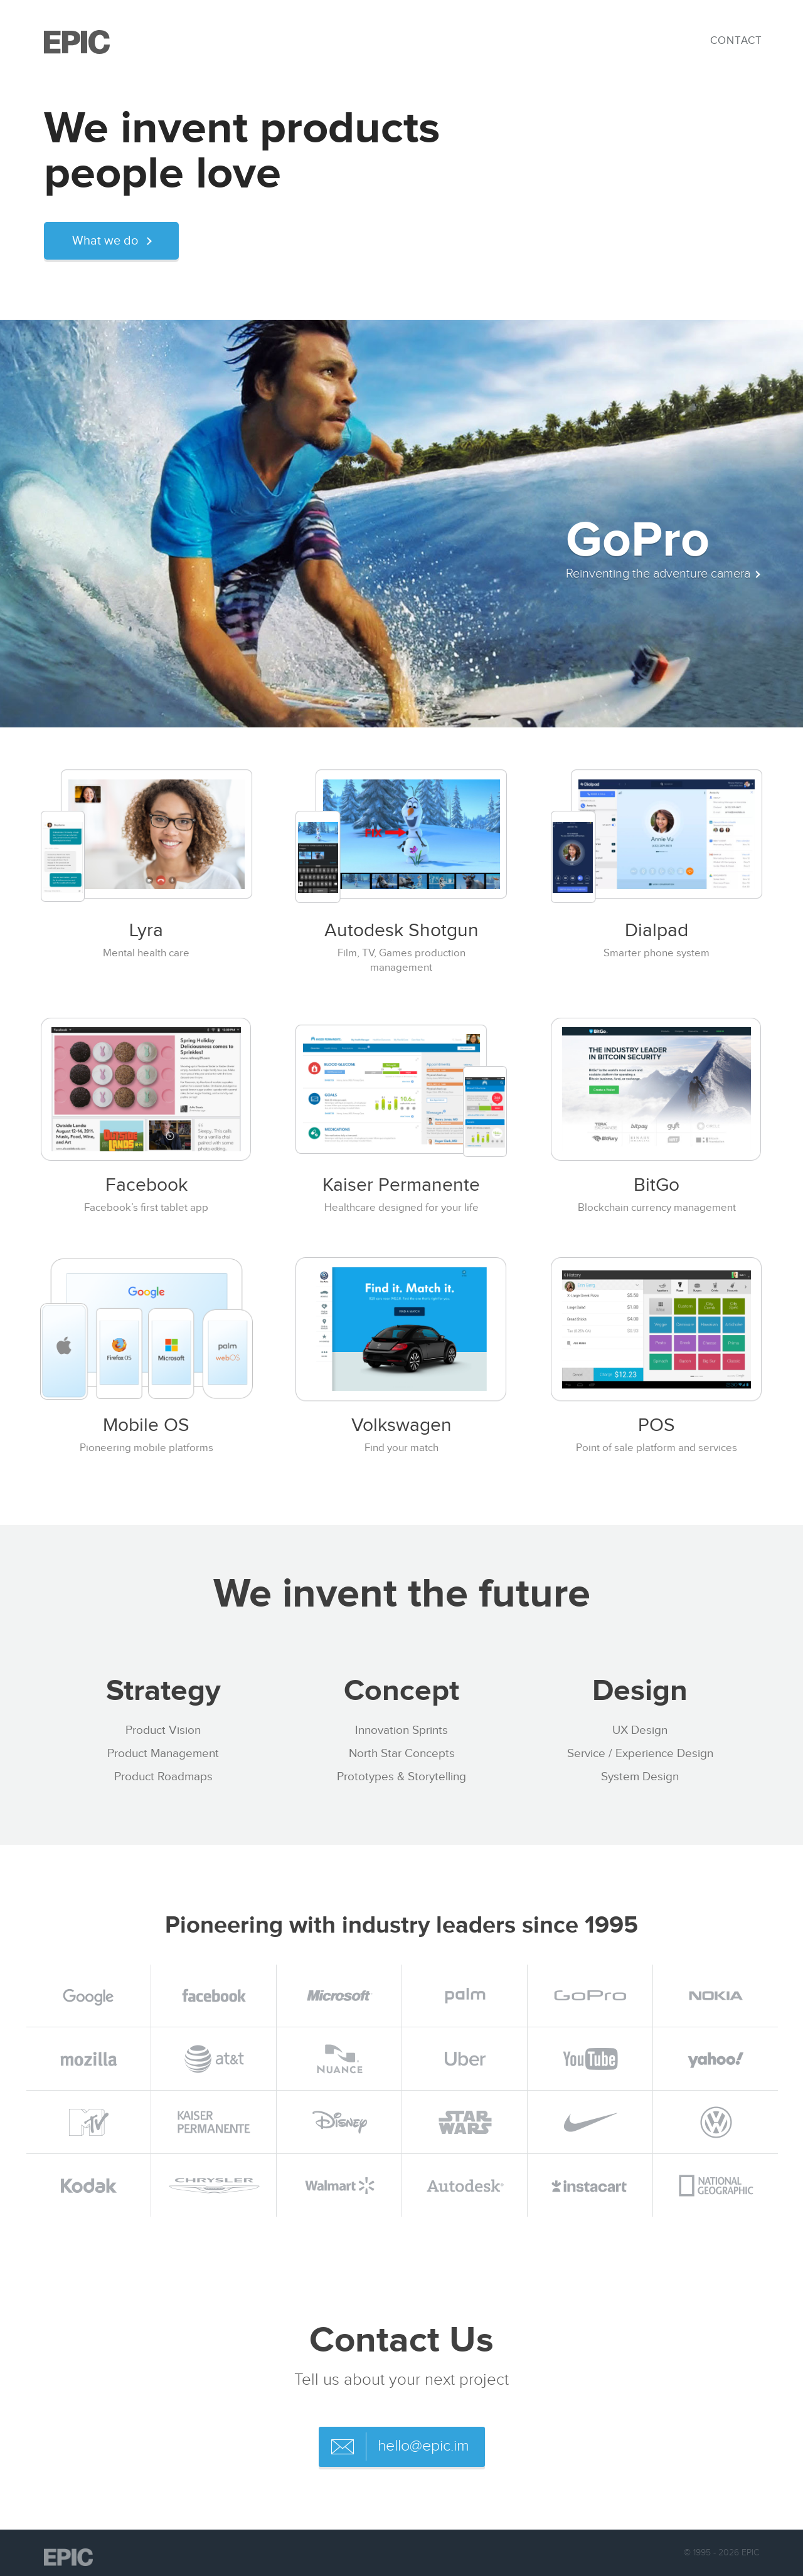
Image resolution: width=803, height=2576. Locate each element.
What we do (105, 240)
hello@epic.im (423, 2446)
